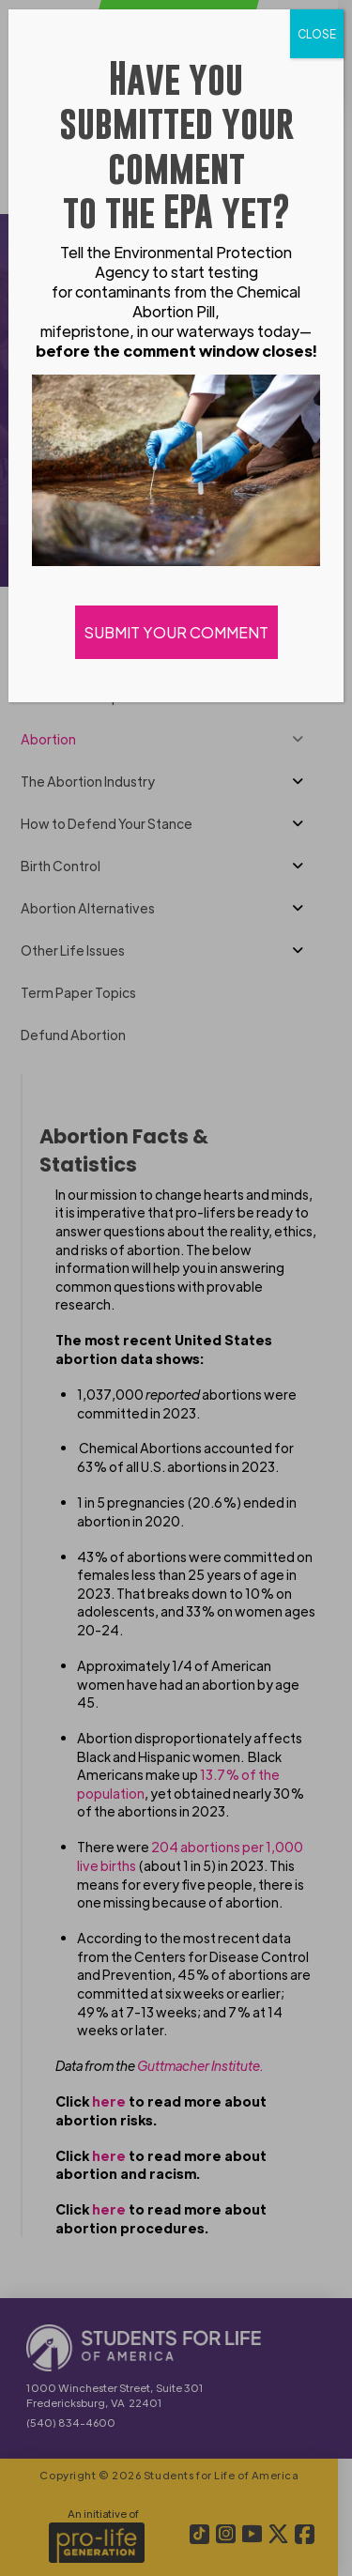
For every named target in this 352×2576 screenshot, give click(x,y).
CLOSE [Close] (317, 33)
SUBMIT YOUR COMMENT (176, 632)
